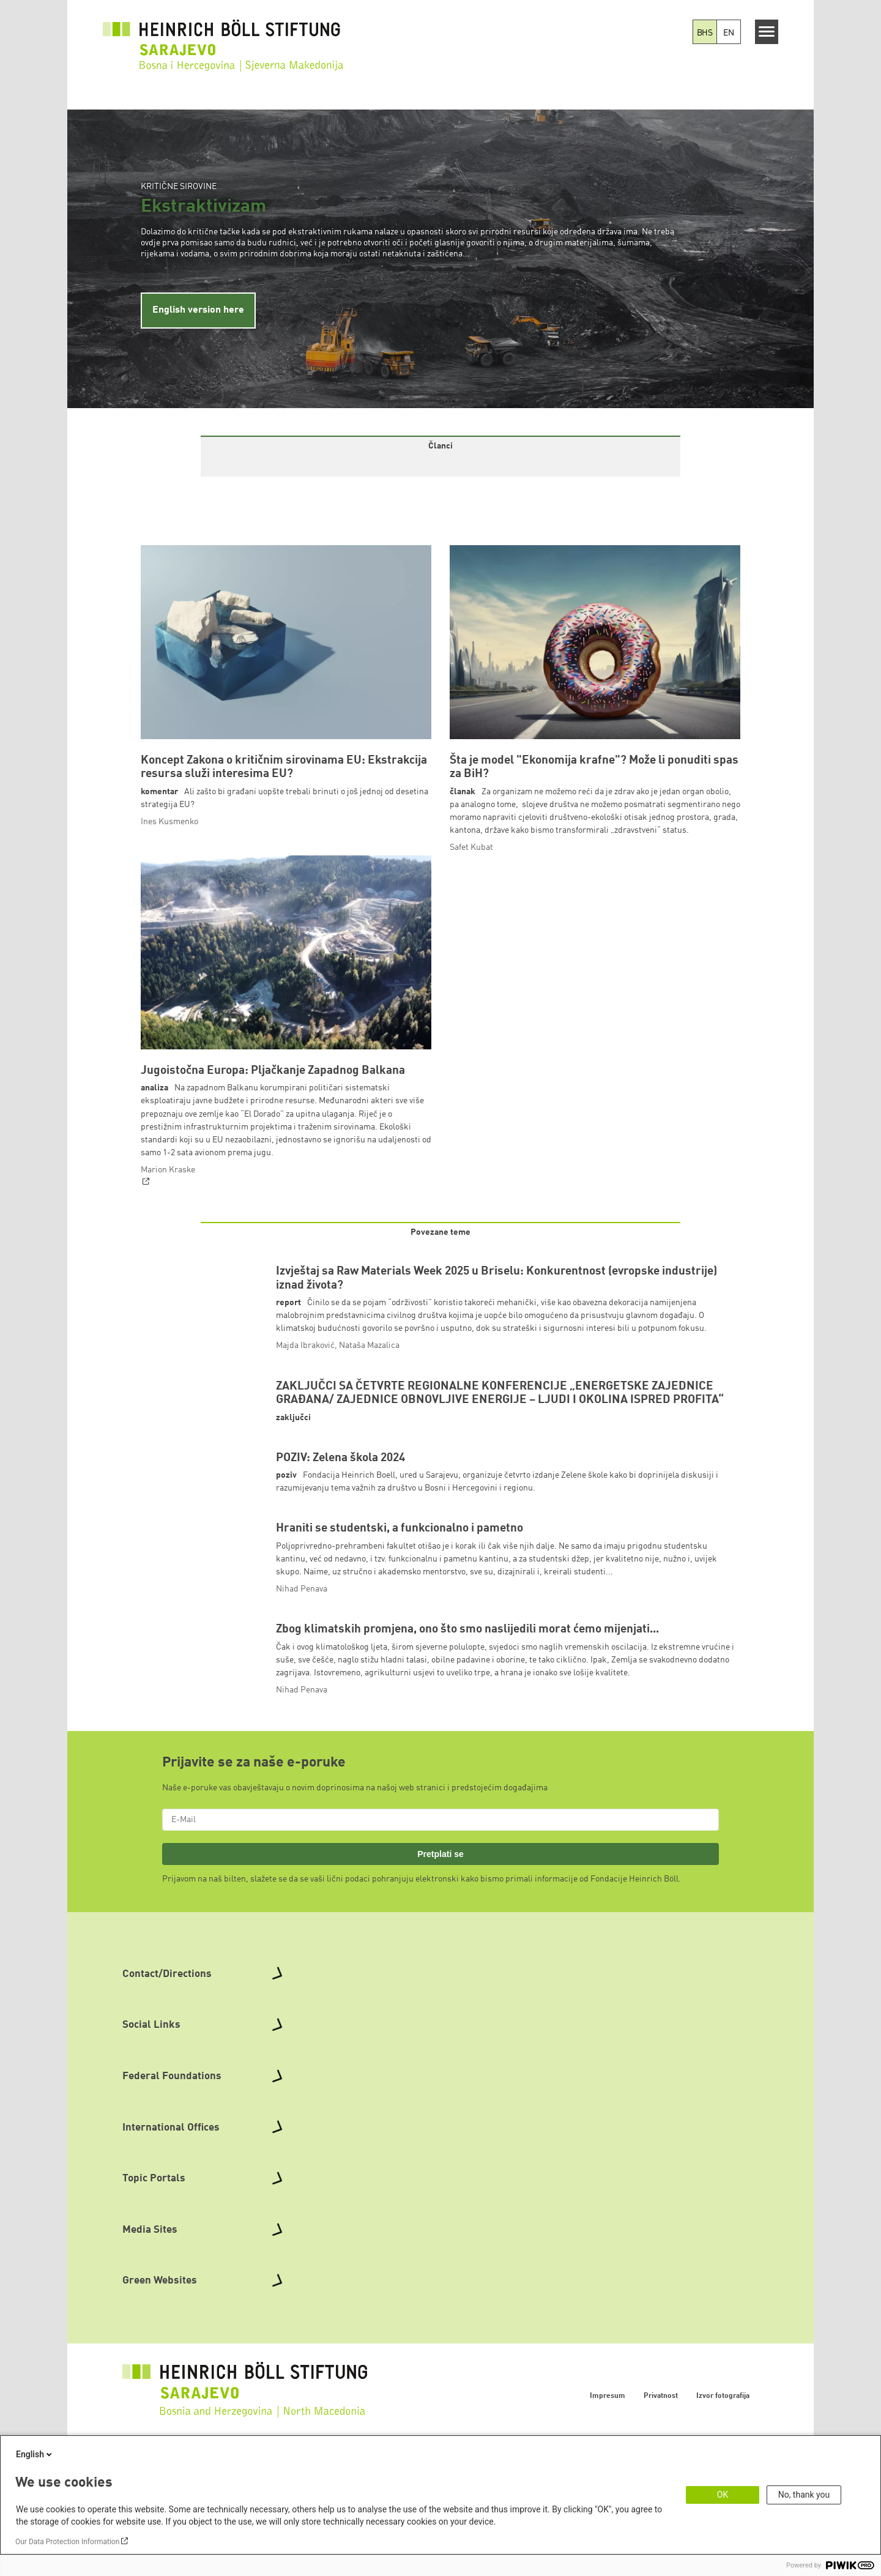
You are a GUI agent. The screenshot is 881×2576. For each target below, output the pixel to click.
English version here (198, 310)
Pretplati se (440, 1971)
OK (722, 2495)
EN (728, 33)
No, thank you (804, 2495)
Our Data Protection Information (67, 2541)
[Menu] (767, 32)
